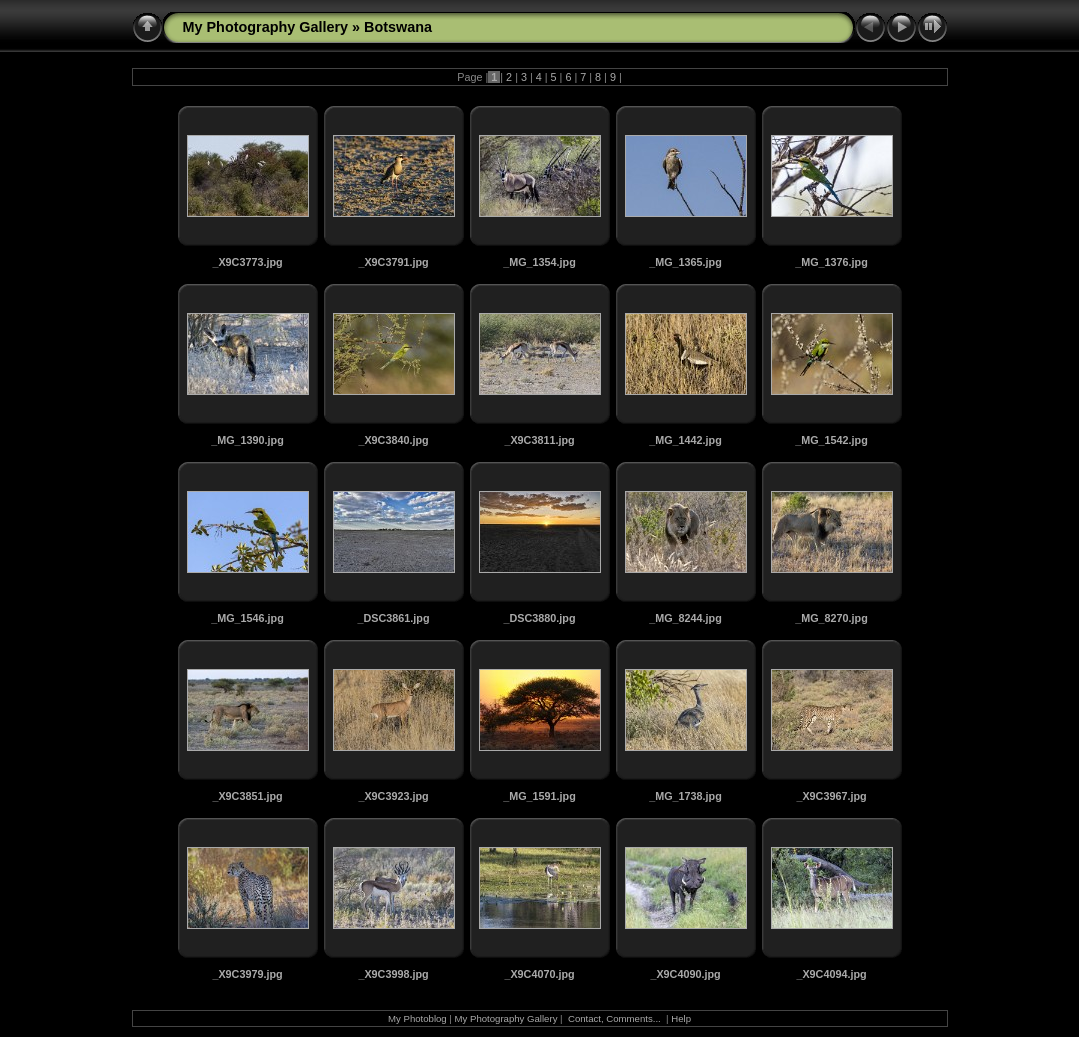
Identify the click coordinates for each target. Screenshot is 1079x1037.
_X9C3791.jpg (393, 262)
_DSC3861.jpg (393, 618)
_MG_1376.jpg (831, 262)
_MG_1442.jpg (685, 440)
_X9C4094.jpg (831, 974)
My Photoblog (417, 1018)
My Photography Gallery (266, 27)
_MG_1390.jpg (247, 440)
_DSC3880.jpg (539, 618)
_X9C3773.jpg (247, 262)
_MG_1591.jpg (539, 796)
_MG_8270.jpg (831, 618)
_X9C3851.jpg (247, 796)
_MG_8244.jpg (685, 618)
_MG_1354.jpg (539, 262)
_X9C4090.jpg (685, 974)
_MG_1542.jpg (831, 440)
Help (681, 1018)
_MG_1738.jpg (685, 796)
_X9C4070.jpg (539, 974)
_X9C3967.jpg (831, 796)
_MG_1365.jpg (685, 262)
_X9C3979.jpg (247, 974)
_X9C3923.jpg (393, 796)
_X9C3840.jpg (393, 440)
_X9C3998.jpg (393, 974)
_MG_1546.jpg (247, 618)
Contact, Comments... (614, 1018)
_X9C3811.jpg (539, 440)
